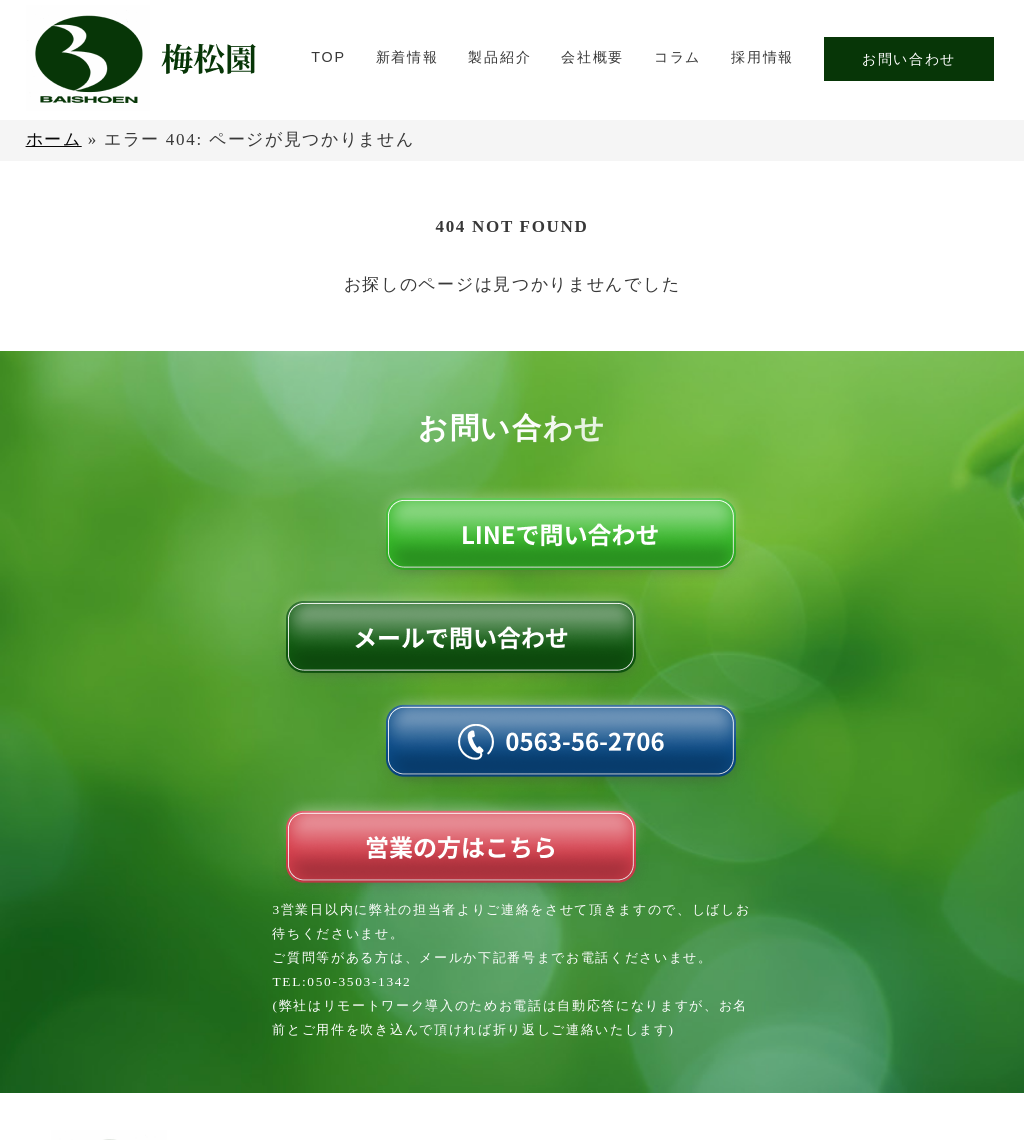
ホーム (54, 139)
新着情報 (407, 57)
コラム (677, 57)
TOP (328, 57)
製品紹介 (499, 57)
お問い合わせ (909, 59)
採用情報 (762, 57)
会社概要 (592, 57)
